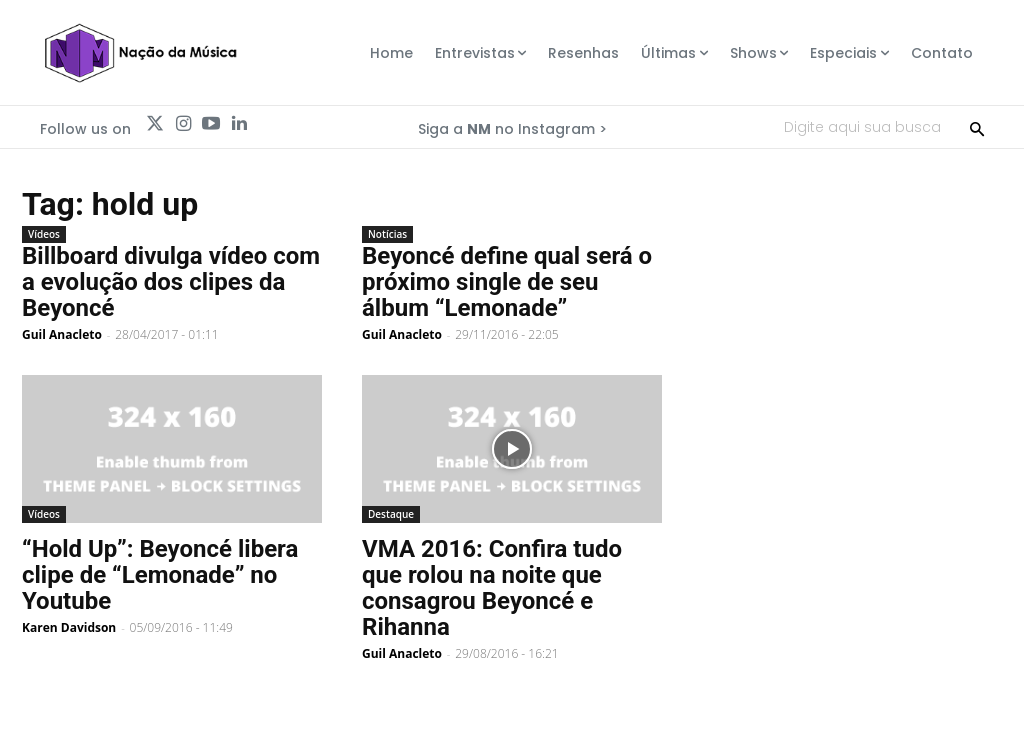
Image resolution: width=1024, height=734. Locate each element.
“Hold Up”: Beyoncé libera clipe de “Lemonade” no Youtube (160, 575)
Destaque (391, 514)
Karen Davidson (69, 627)
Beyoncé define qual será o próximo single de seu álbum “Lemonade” (507, 282)
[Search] (977, 127)
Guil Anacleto (62, 334)
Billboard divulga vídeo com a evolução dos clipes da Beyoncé (171, 282)
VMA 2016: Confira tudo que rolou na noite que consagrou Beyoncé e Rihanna (492, 588)
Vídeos (44, 234)
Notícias (387, 234)
